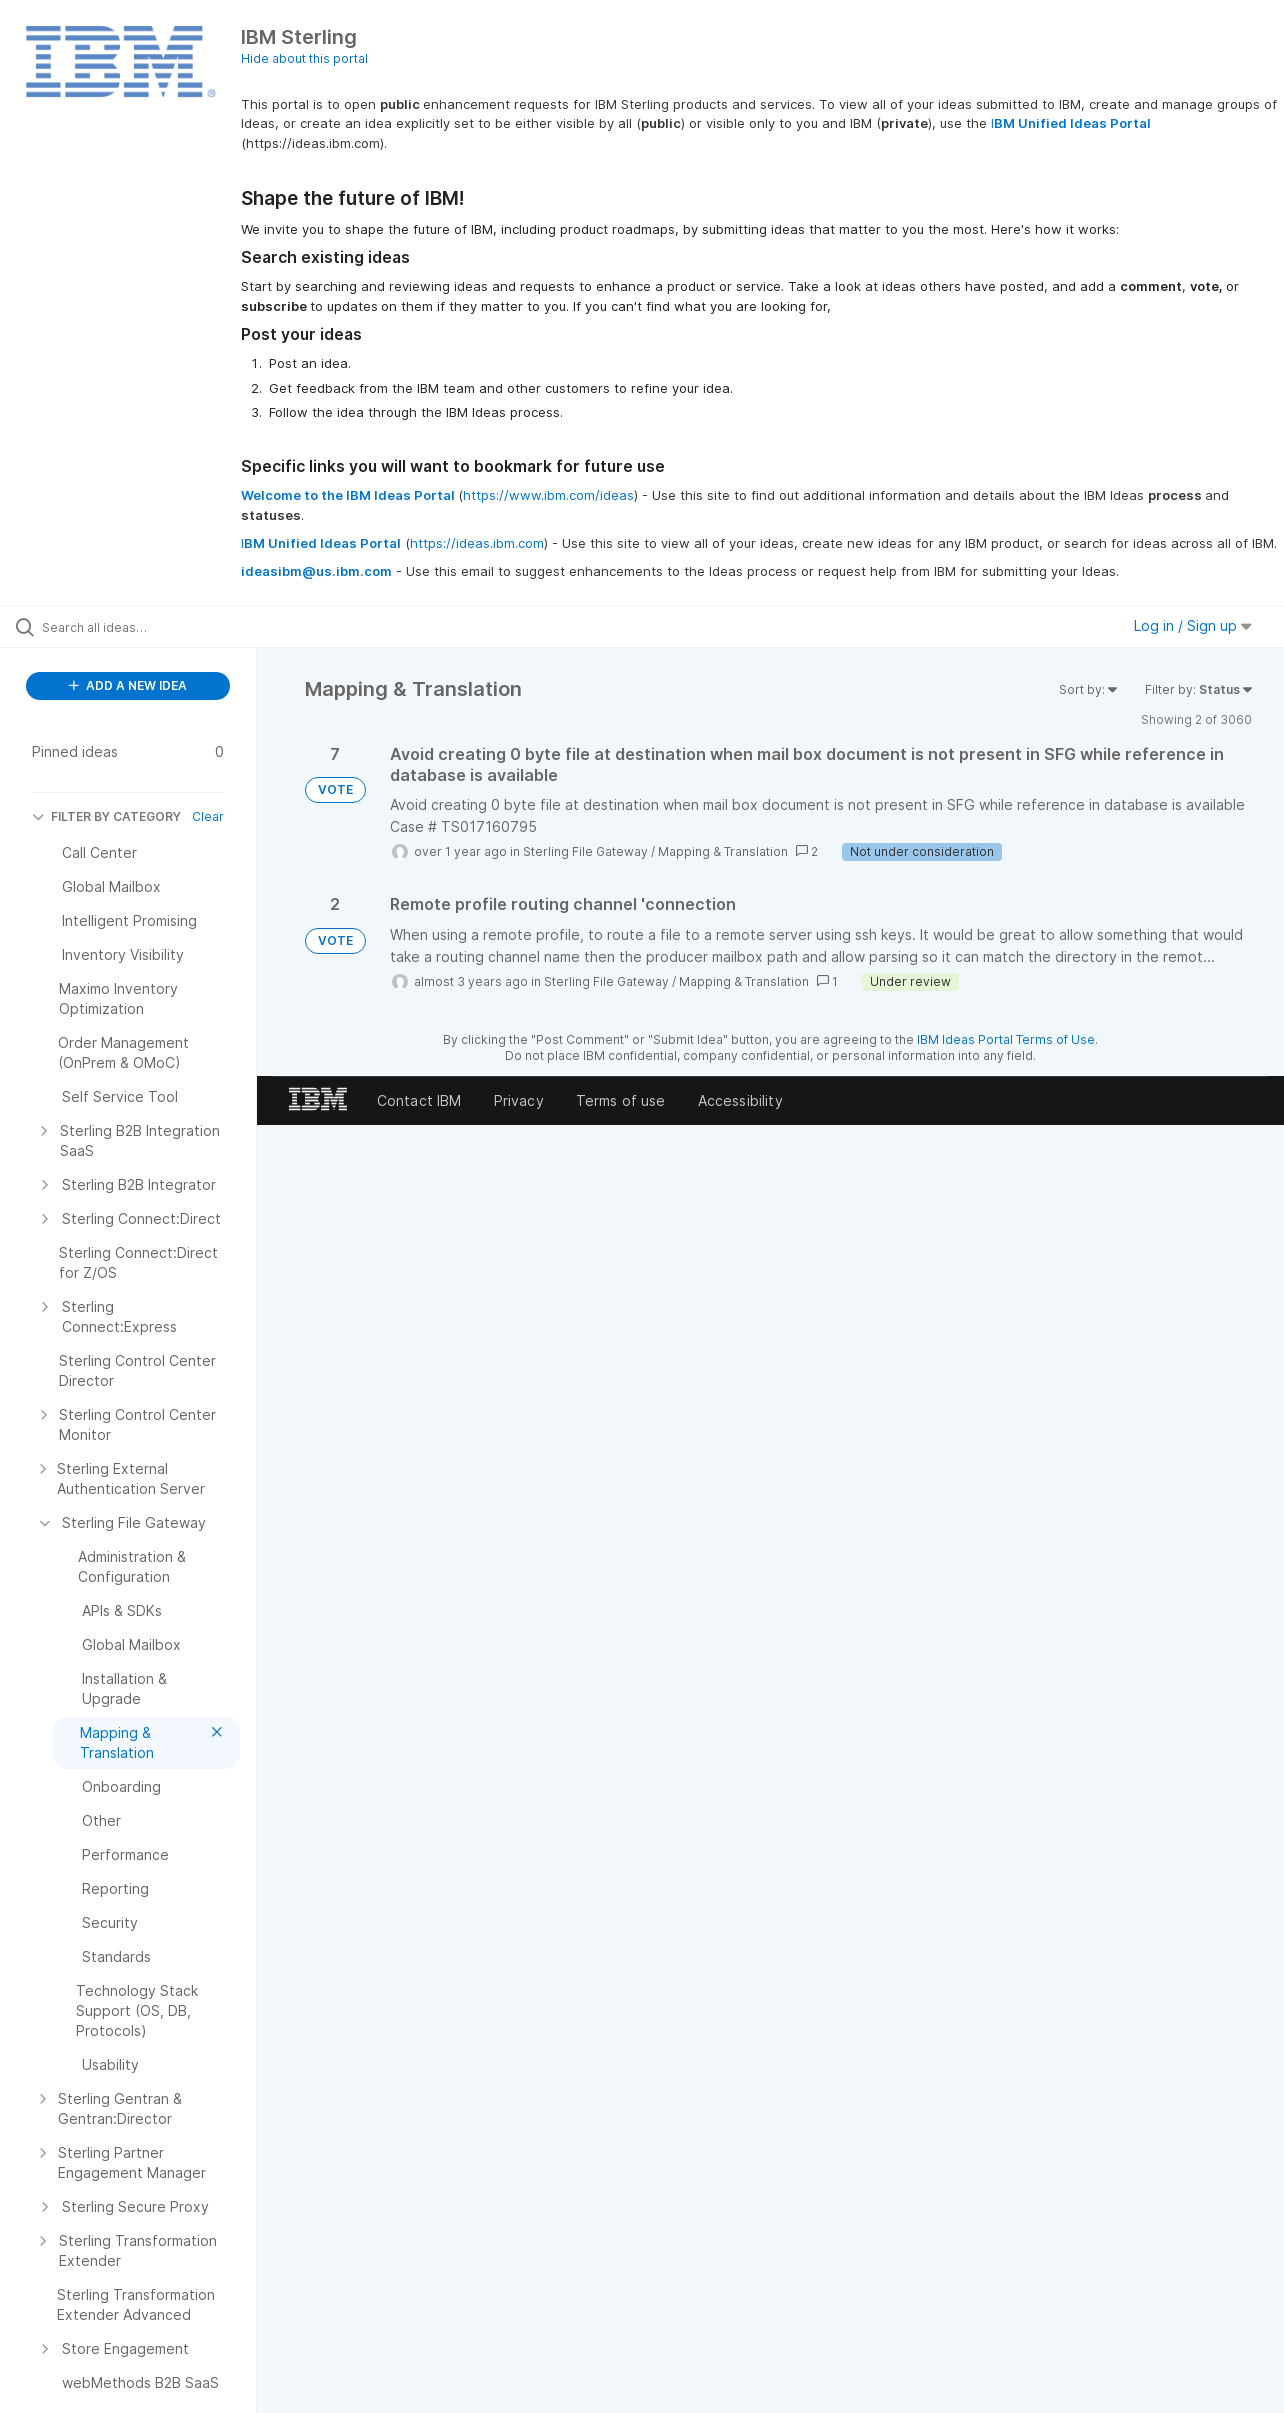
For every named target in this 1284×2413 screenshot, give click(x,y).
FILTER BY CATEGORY (106, 816)
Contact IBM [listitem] (419, 1100)
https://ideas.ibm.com (477, 543)
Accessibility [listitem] (740, 1100)
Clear (208, 816)
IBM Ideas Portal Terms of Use (1006, 1039)
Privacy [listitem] (519, 1100)
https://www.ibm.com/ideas (548, 495)
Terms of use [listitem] (621, 1100)
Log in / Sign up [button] (1193, 625)
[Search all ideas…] (153, 627)
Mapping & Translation (723, 851)
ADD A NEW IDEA (128, 685)
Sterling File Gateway (585, 851)
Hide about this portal (304, 58)
